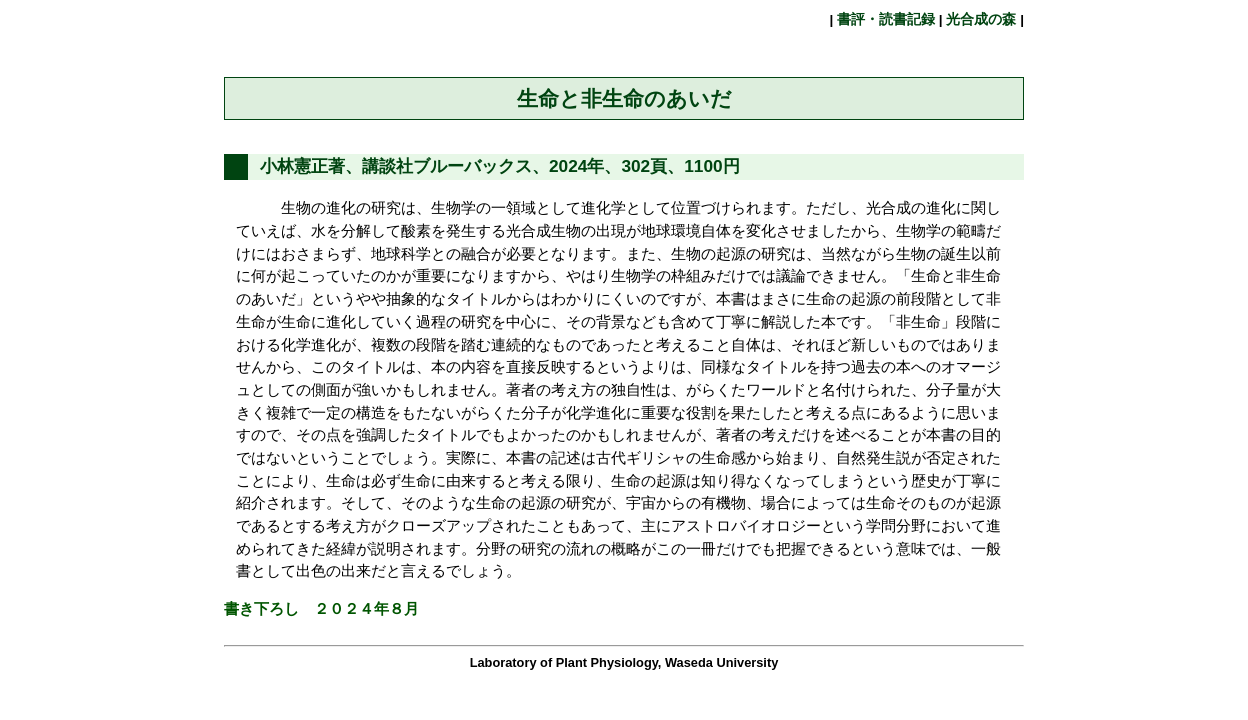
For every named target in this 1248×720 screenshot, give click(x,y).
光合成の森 (982, 19)
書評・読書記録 (886, 19)
